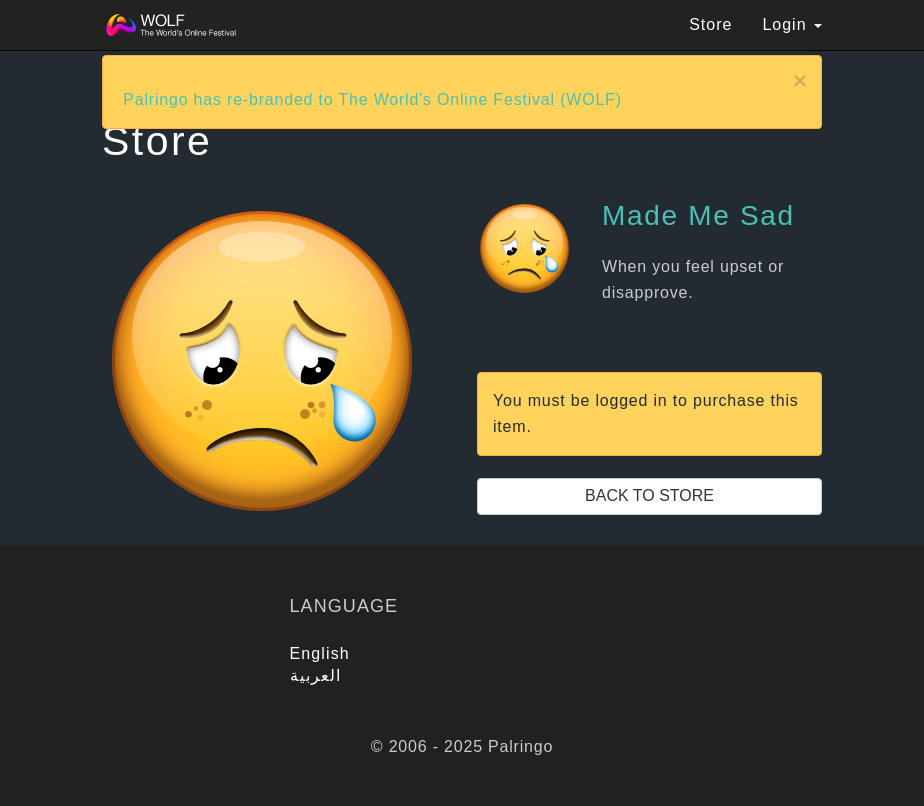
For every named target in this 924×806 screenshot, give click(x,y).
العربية (316, 675)
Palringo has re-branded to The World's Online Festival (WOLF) (372, 99)
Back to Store (649, 495)
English (320, 653)
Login (792, 24)
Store (710, 24)
